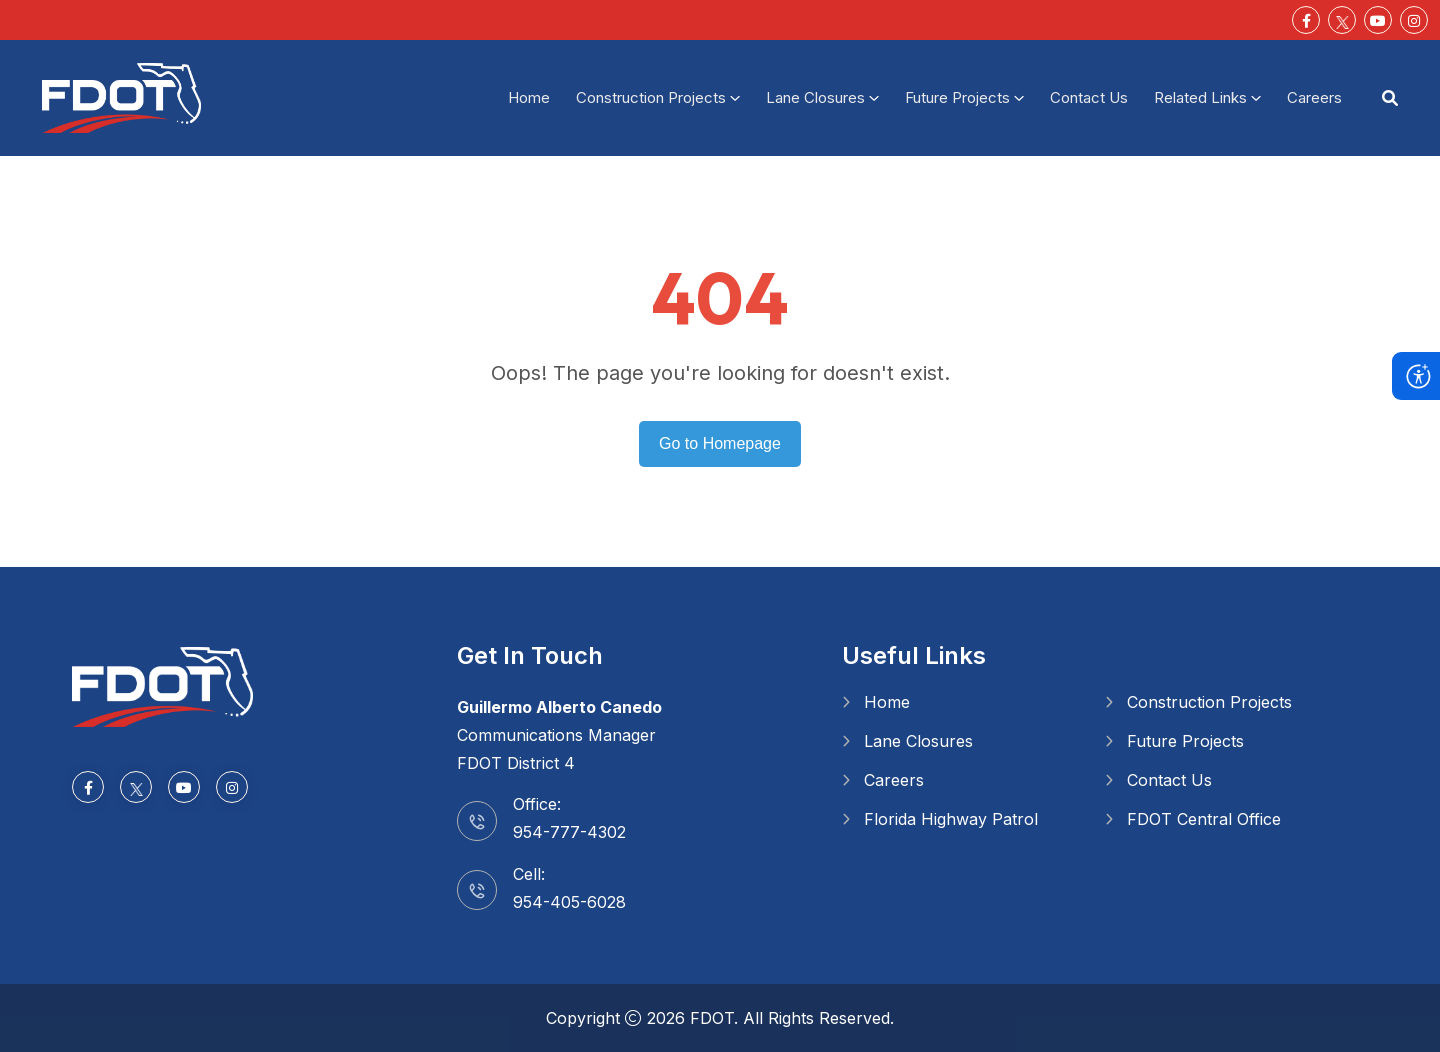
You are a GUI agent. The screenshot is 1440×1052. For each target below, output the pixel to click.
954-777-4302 (569, 832)
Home (529, 97)
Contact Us (1089, 97)
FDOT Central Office (1204, 819)
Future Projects (957, 97)
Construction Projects (651, 97)
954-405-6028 (569, 902)
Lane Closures (815, 97)
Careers (1314, 97)
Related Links (1200, 97)
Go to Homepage (720, 443)
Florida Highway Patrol (951, 819)
